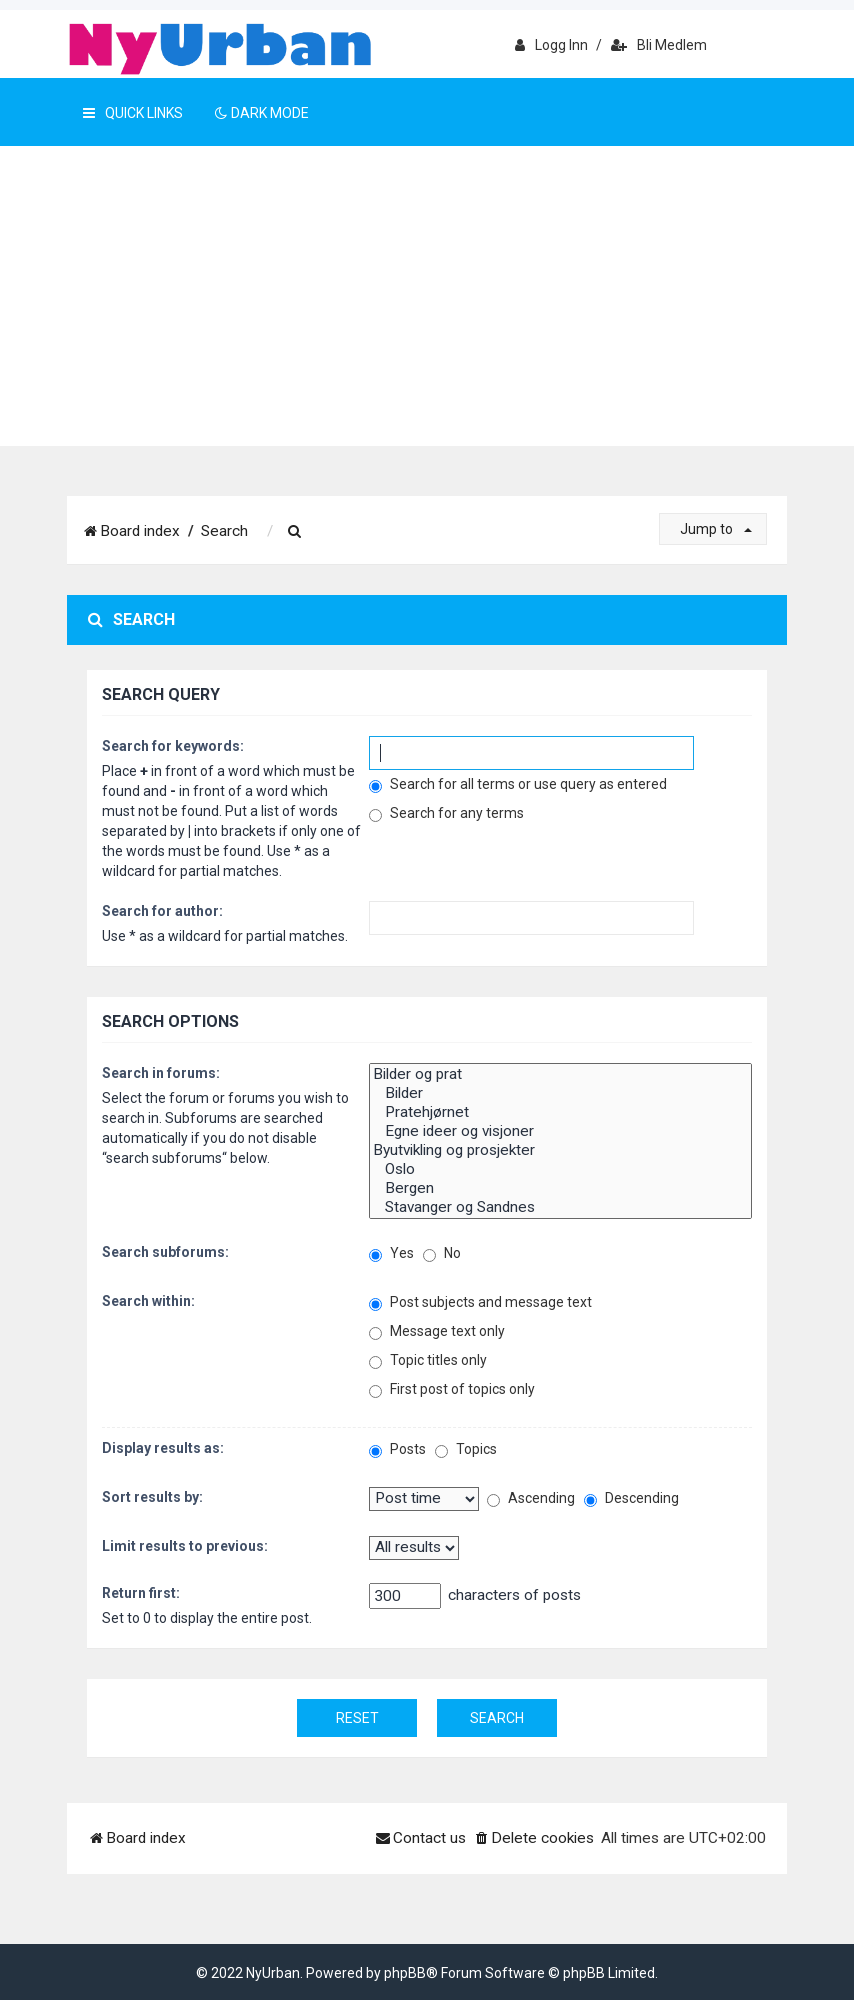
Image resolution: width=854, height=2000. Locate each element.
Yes (391, 1253)
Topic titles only (428, 1360)
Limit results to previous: (185, 1546)
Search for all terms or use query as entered (518, 784)
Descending (631, 1498)
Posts (397, 1449)
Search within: (148, 1301)
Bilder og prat (561, 1074)
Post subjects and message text (480, 1302)
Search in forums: (161, 1073)
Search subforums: (165, 1252)
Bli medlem (659, 45)
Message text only (437, 1331)
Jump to (716, 529)
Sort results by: (152, 1497)
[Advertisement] (427, 296)
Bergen (561, 1188)
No (442, 1253)
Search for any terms (446, 813)
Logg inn (551, 45)
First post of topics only (452, 1389)
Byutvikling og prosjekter (561, 1150)
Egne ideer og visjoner (561, 1131)
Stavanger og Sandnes (561, 1207)
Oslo (561, 1169)
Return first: (141, 1593)
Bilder (561, 1093)
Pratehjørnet (561, 1112)
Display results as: (163, 1448)
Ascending (531, 1498)
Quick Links (133, 113)
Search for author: (162, 911)
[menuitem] (295, 532)
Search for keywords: (173, 746)
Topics (466, 1449)
